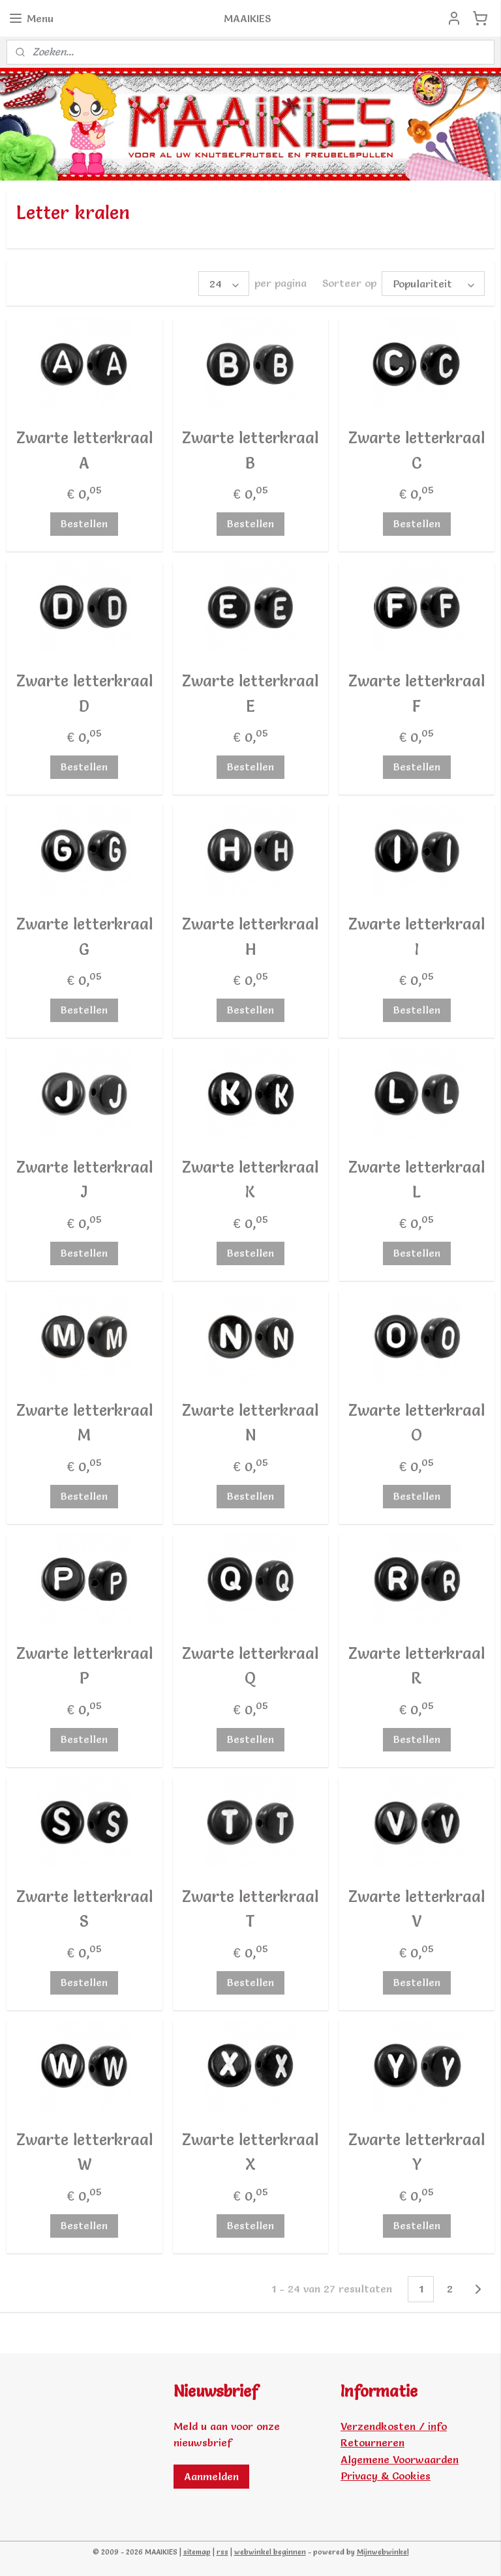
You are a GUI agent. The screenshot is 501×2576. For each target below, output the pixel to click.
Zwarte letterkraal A (84, 450)
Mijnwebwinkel (383, 2551)
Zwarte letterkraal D (84, 693)
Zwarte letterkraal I (416, 936)
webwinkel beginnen (270, 2551)
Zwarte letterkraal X (250, 2152)
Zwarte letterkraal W (84, 2152)
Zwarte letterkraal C (416, 450)
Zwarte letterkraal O (416, 1422)
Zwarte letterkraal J (84, 1179)
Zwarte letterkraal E (250, 693)
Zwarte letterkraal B (250, 450)
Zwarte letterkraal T (250, 1909)
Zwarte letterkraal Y (416, 2152)
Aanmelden (211, 2476)
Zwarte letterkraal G (84, 936)
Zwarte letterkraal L (416, 1179)
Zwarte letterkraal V (416, 1909)
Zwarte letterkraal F (416, 693)
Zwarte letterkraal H (250, 936)
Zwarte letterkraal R (416, 1666)
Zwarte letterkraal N (250, 1422)
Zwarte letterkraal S (84, 1909)
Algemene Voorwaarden (400, 2459)
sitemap (197, 2551)
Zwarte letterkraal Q (250, 1666)
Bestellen (84, 523)
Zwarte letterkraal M (84, 1422)
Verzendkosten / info (394, 2426)
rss (222, 2551)
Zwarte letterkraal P (84, 1666)
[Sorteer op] (433, 283)
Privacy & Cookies (386, 2475)
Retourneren (372, 2442)
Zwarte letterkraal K (250, 1179)
